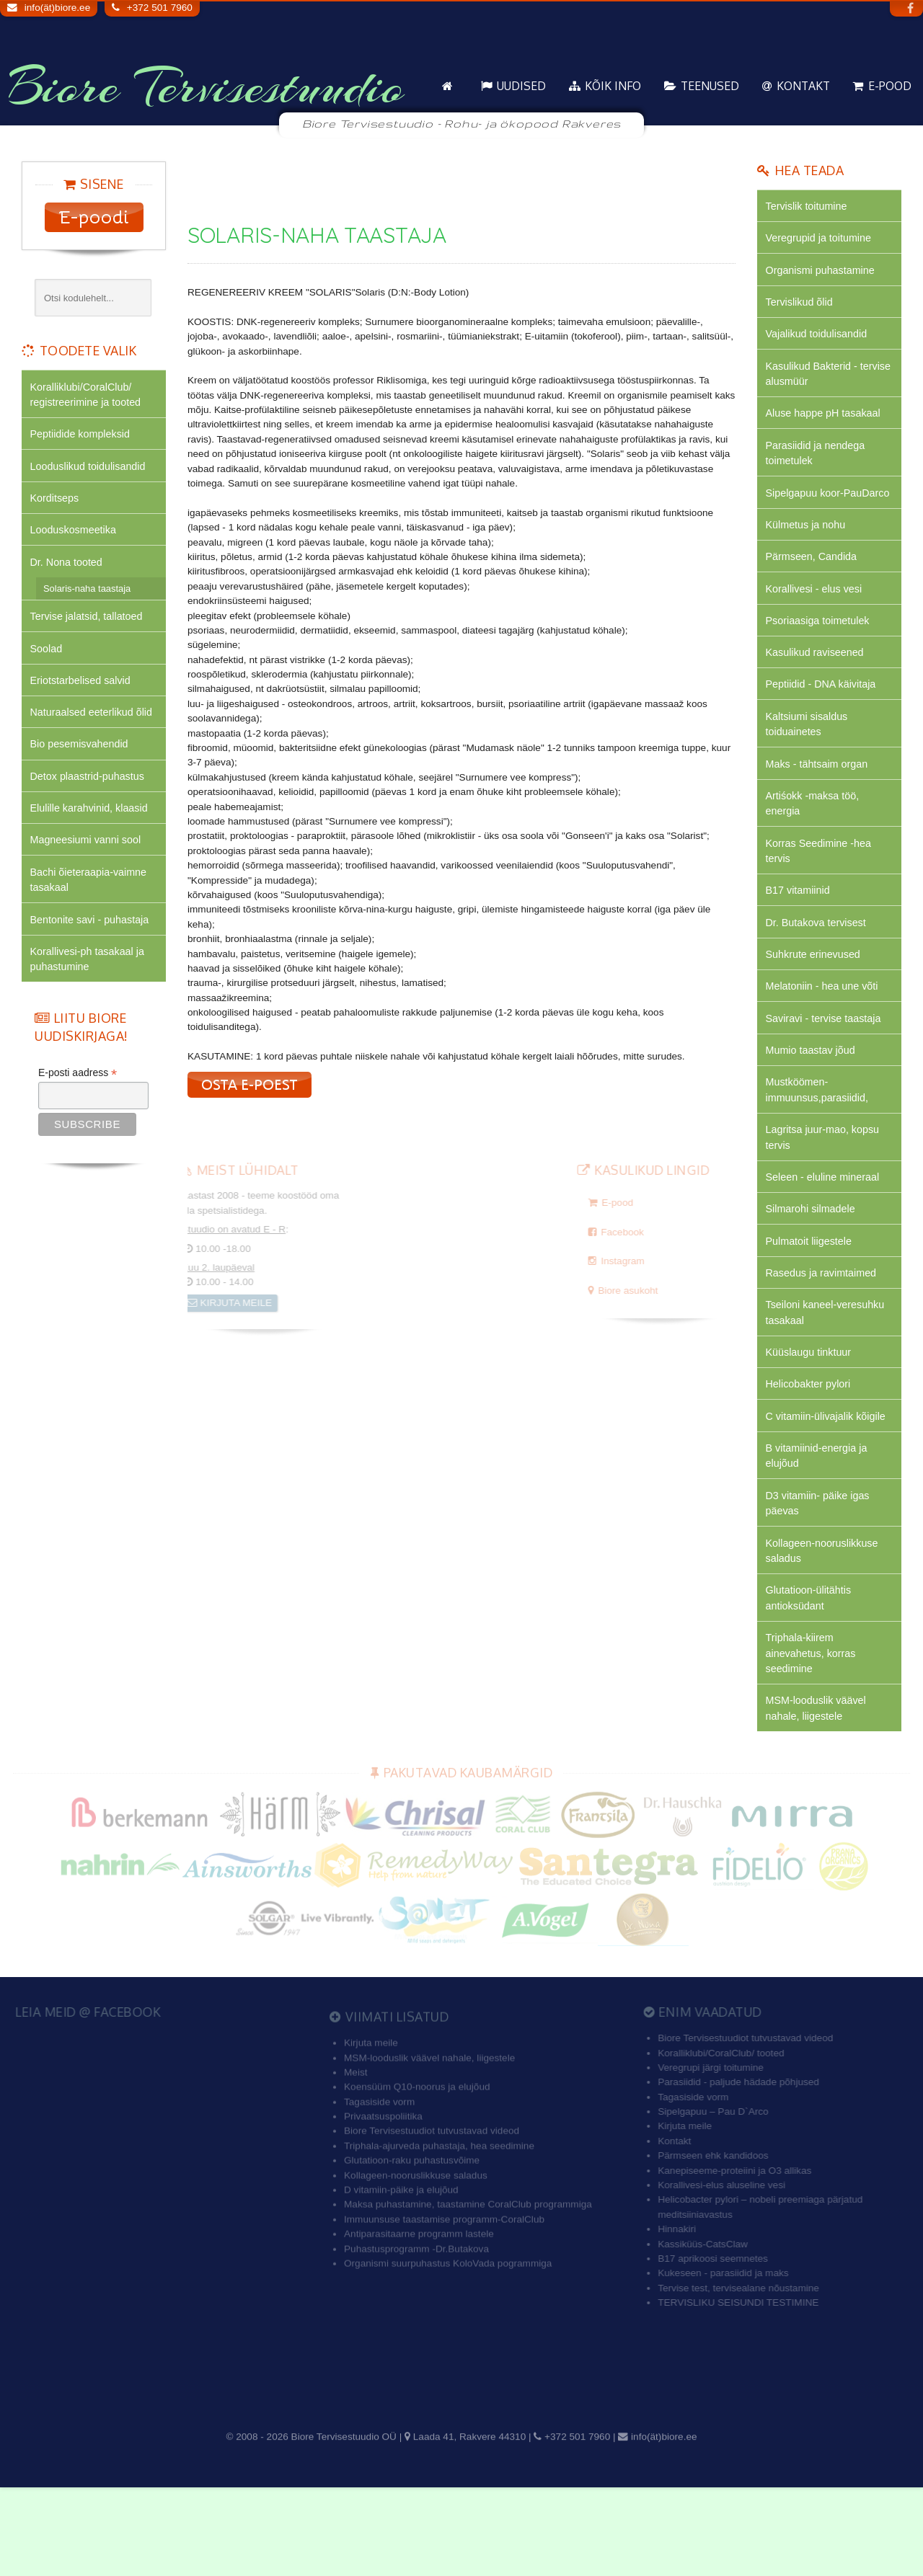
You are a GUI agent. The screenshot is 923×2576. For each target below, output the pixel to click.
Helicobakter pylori (810, 1457)
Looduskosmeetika (75, 537)
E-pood (889, 86)
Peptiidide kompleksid (82, 437)
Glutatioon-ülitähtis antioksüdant (810, 1680)
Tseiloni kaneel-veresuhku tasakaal (828, 1381)
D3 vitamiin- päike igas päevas (820, 1581)
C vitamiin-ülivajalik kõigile (828, 1490)
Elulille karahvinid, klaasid (91, 828)
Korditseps (55, 504)
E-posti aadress (77, 1101)
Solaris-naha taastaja (87, 597)
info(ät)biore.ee (57, 7)
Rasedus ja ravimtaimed (823, 1340)
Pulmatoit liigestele (811, 1306)
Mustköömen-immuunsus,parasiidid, (819, 1148)
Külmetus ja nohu (807, 557)
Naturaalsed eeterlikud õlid (94, 727)
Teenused (710, 86)
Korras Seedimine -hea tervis (821, 898)
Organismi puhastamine (823, 274)
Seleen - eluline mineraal (825, 1240)
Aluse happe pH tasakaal (826, 424)
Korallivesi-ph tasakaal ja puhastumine (89, 986)
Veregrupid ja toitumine (821, 240)
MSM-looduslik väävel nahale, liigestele (818, 1796)
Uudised (521, 86)
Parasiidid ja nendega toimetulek (818, 465)
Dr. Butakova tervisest (818, 973)
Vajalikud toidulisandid (819, 341)
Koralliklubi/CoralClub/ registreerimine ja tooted (88, 395)
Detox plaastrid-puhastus (89, 795)
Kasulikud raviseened (817, 691)
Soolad (47, 660)
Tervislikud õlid (801, 307)
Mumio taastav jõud (813, 1107)
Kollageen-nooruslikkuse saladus (824, 1631)
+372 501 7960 (160, 7)
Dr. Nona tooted (68, 571)
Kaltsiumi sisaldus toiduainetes (809, 765)
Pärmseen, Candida (813, 590)
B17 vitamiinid (799, 939)
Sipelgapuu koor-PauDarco (806, 515)
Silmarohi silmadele (813, 1273)
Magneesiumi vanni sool (88, 861)
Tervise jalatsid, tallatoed (89, 627)
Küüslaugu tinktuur (810, 1423)
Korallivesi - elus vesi (816, 624)
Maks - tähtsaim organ (819, 807)
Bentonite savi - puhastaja (92, 944)
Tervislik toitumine (808, 207)
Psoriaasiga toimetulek (820, 657)
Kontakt (803, 86)
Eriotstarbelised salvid (82, 694)
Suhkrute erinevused (815, 1006)
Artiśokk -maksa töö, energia (814, 849)
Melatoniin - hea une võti (824, 1040)
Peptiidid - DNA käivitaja (823, 724)
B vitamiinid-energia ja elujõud (819, 1531)
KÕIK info (613, 86)
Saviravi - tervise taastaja (826, 1073)
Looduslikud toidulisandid (90, 470)
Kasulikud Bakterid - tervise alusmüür (814, 382)
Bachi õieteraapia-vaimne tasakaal (91, 903)
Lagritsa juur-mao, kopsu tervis (825, 1198)
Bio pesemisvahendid (81, 761)
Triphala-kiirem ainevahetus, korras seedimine (813, 1738)
